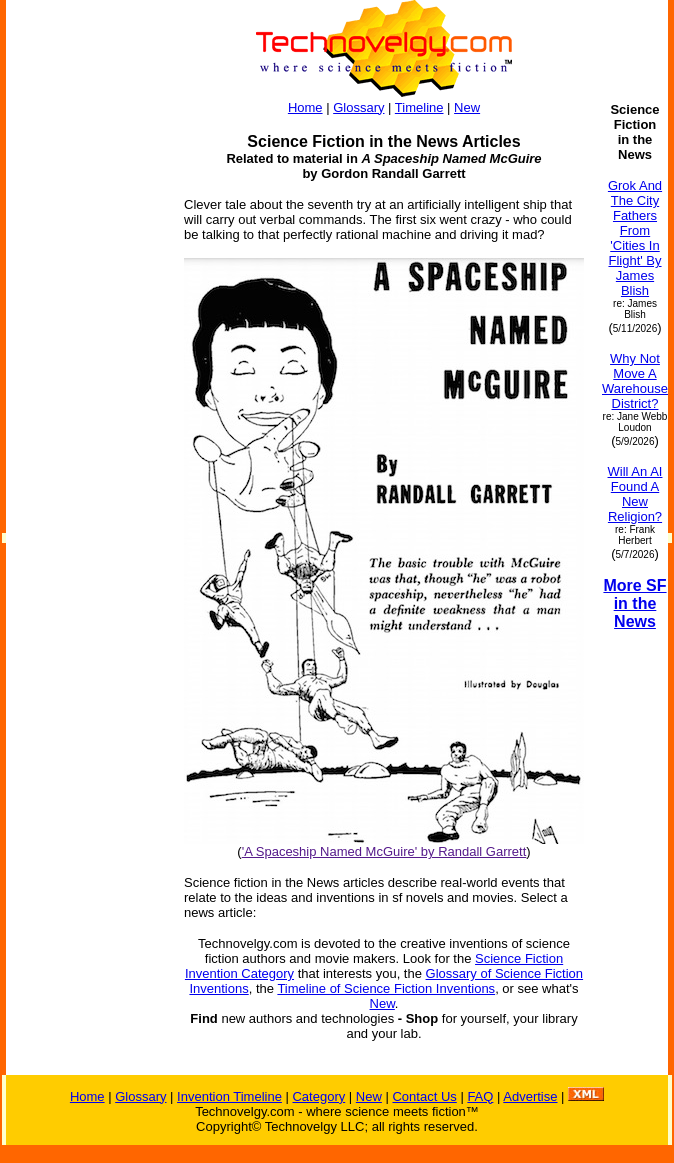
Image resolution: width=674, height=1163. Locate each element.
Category (318, 1096)
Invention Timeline (229, 1096)
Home (305, 107)
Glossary (358, 107)
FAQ (480, 1096)
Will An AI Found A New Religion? (635, 494)
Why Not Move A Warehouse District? (635, 381)
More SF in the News (634, 603)
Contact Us (424, 1096)
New (467, 107)
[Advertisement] (86, 402)
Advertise (530, 1096)
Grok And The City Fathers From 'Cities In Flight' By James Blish (635, 238)
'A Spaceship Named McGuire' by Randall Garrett (384, 851)
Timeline (419, 107)
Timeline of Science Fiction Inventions (386, 988)
